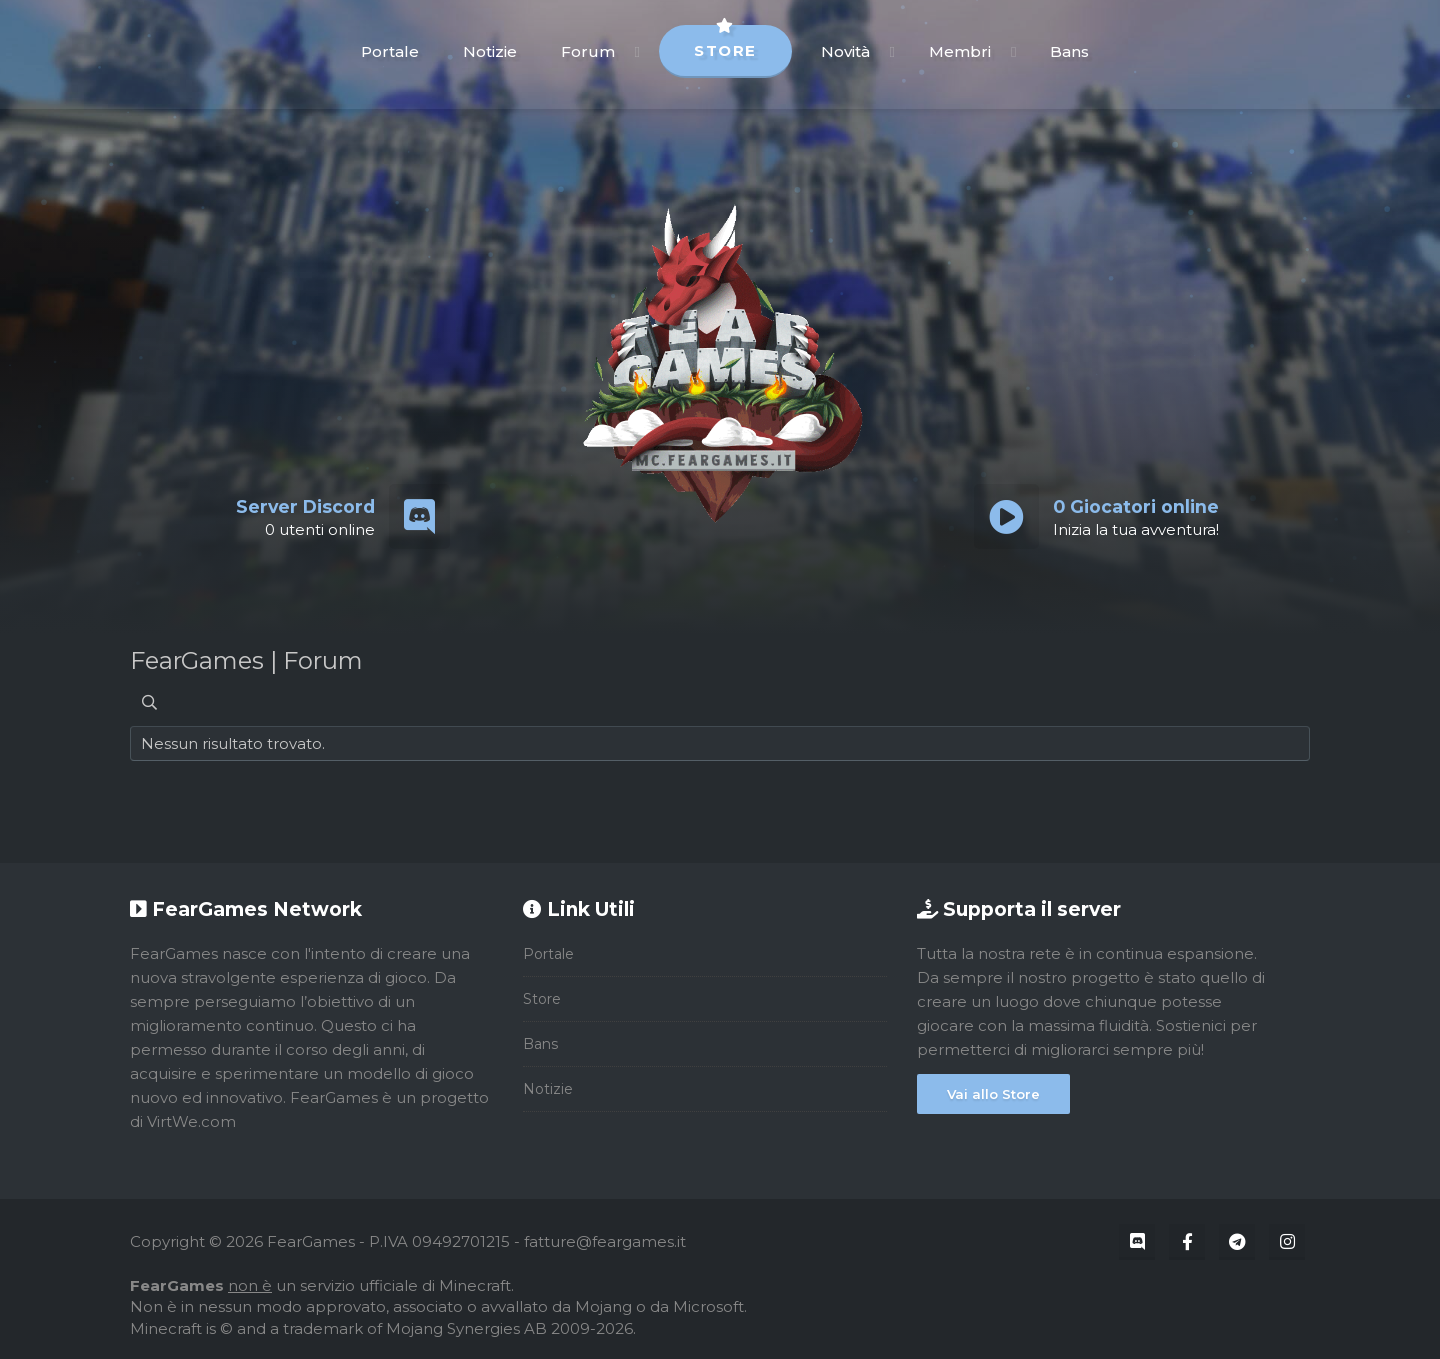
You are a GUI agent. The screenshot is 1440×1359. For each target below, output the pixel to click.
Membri (960, 51)
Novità (845, 51)
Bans (1069, 51)
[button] (637, 51)
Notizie (490, 51)
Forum (588, 51)
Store (725, 42)
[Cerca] (149, 702)
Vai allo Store (993, 1094)
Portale (390, 51)
